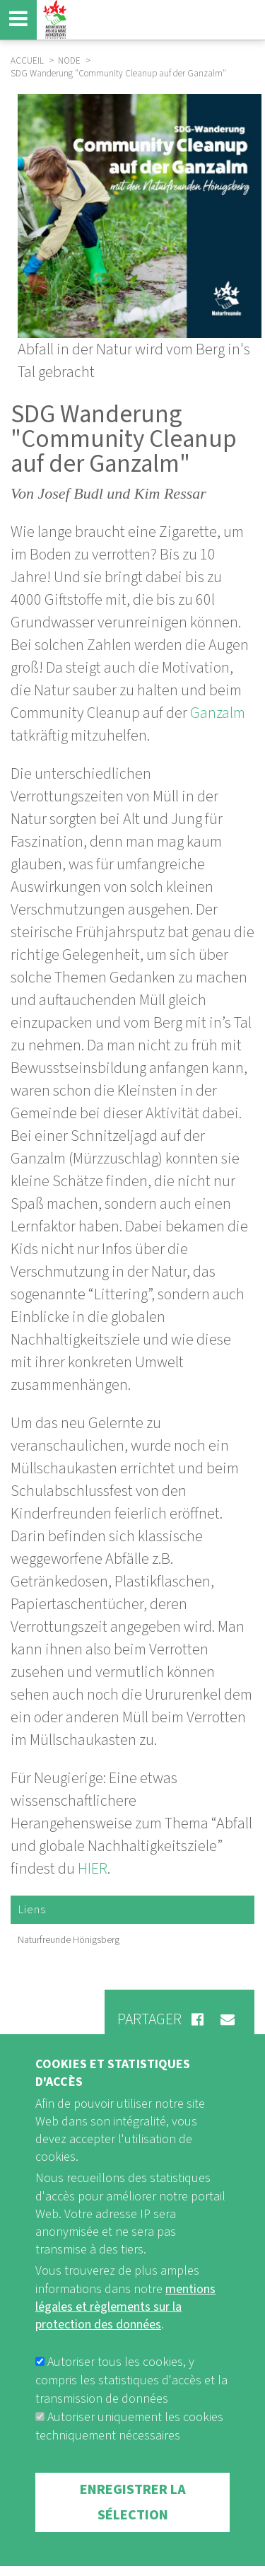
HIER (92, 1868)
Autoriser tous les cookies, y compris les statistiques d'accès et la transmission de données (131, 2406)
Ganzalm (217, 713)
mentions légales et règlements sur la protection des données (125, 2333)
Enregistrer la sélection (133, 2528)
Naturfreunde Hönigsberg (68, 1940)
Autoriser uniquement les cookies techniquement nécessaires (129, 2453)
